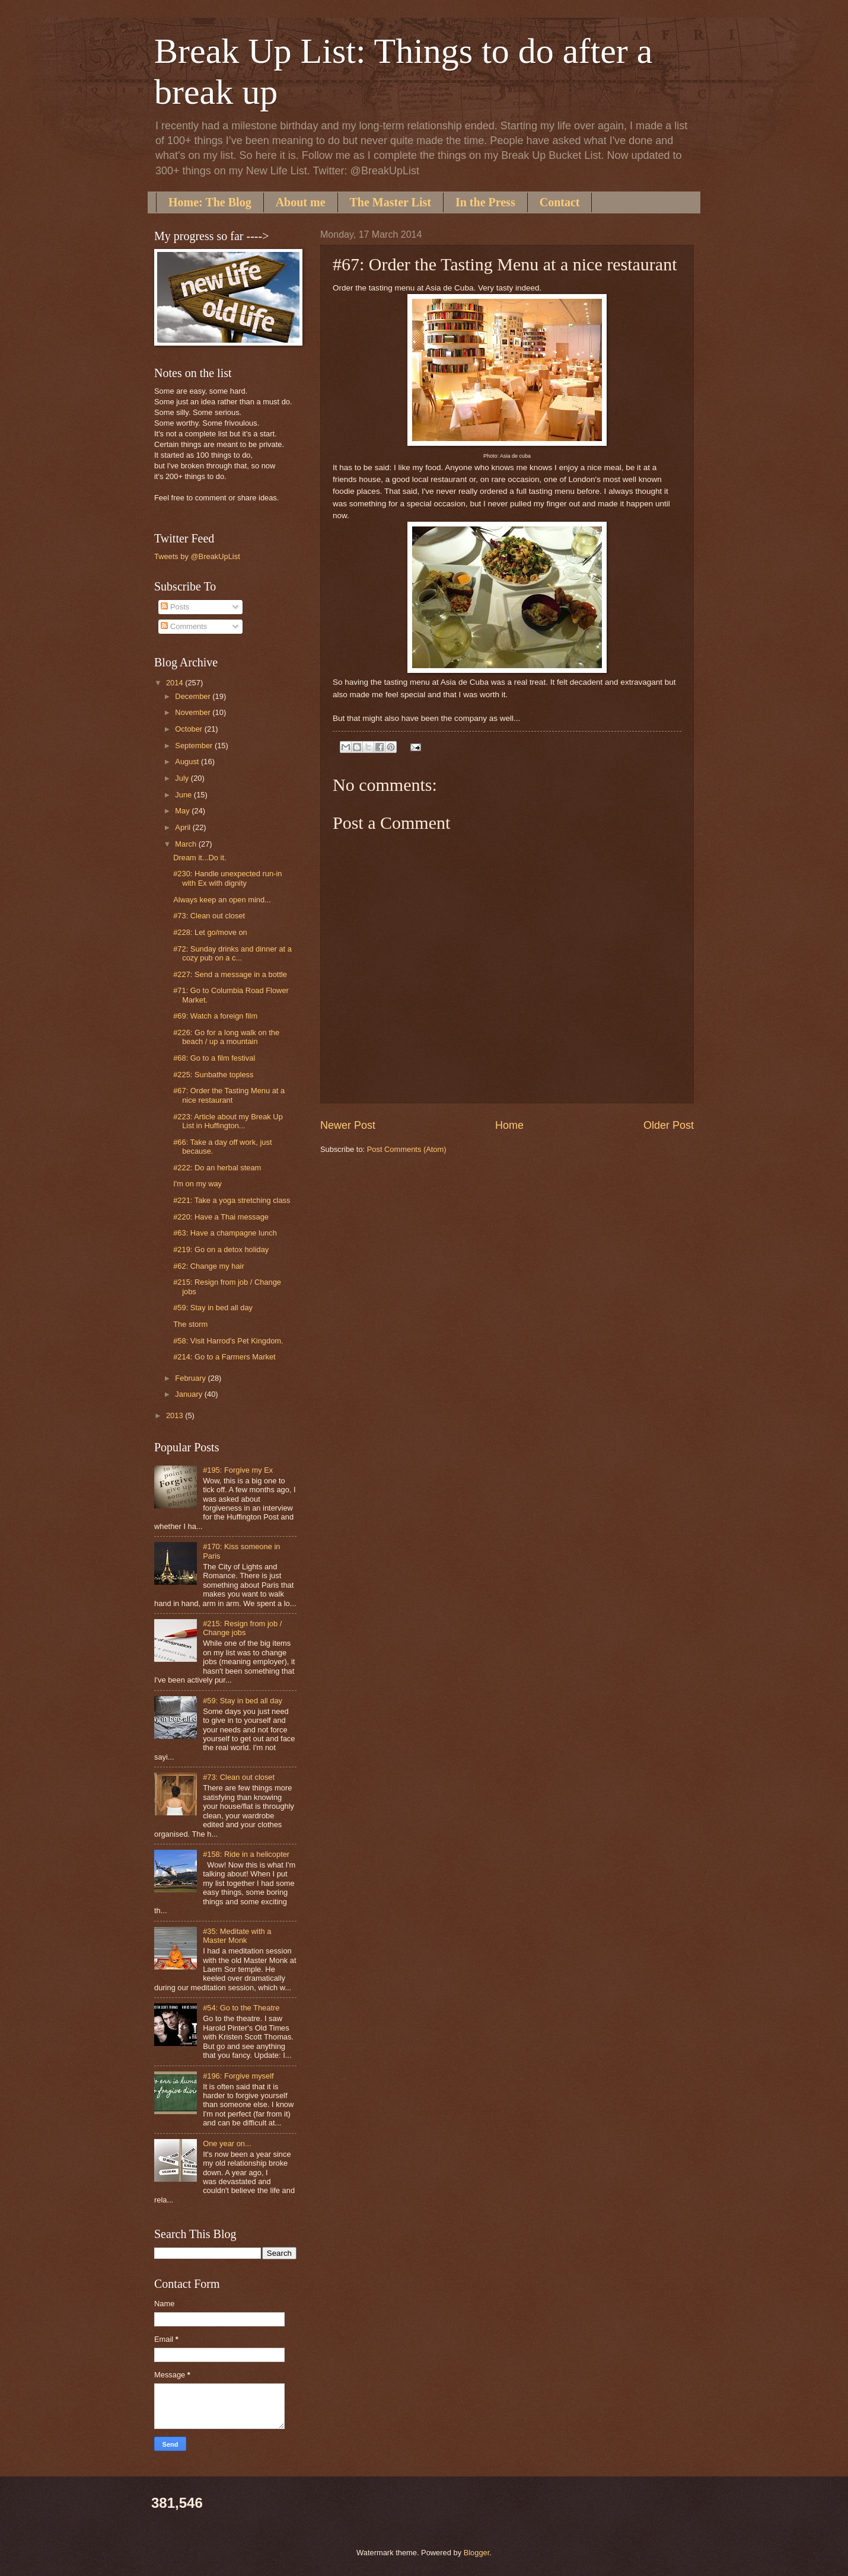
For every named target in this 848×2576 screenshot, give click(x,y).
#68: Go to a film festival (214, 1058)
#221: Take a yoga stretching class (231, 1200)
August (188, 761)
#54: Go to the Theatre (241, 2007)
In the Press (485, 202)
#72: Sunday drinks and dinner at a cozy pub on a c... (232, 953)
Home (509, 1125)
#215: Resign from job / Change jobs (242, 1628)
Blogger (477, 2552)
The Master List (390, 202)
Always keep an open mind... (222, 899)
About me (301, 202)
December (193, 696)
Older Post (668, 1125)
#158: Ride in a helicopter (246, 1854)
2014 (175, 682)
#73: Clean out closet (209, 915)
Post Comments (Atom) (407, 1149)
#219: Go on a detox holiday (221, 1249)
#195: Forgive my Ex (238, 1470)
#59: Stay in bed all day (213, 1307)
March (186, 843)
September (195, 745)
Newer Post (347, 1125)
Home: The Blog (209, 202)
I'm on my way (197, 1183)
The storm (190, 1324)
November (193, 712)
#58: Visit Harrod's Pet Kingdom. (228, 1340)
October (189, 728)
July (182, 778)
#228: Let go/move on (210, 932)
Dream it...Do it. (199, 857)
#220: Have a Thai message (221, 1216)
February (191, 1378)
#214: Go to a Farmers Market (224, 1356)
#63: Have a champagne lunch (225, 1232)
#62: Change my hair (208, 1266)
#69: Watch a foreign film (215, 1015)
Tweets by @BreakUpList (197, 556)
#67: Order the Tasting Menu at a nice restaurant (229, 1095)
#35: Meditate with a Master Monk (237, 1936)
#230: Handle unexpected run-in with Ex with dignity (227, 878)
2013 (175, 1415)
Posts (175, 606)
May (183, 810)
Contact (560, 202)
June (184, 794)
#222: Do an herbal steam (217, 1167)
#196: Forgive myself (238, 2075)
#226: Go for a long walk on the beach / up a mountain (226, 1037)
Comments (184, 626)
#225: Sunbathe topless (213, 1074)
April (183, 827)
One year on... (227, 2143)
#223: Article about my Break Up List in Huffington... (228, 1121)
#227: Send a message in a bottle (230, 974)
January (189, 1394)
